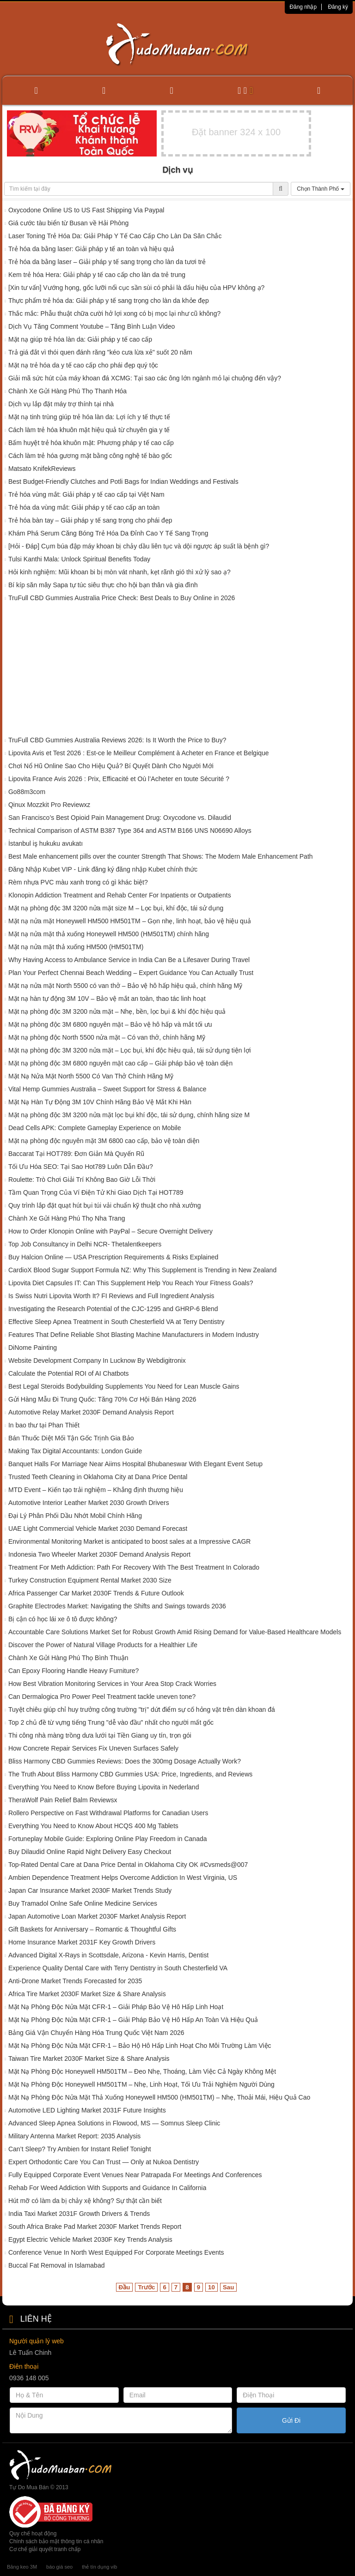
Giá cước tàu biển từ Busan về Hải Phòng (68, 223)
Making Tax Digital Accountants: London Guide (75, 1451)
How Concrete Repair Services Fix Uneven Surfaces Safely (93, 1748)
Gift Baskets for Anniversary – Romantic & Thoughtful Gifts (92, 1929)
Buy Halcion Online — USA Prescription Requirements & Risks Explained (113, 1257)
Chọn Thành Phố (320, 189)
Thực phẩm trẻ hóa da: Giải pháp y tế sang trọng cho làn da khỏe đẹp (108, 300)
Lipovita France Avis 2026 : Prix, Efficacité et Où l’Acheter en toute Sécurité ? (118, 778)
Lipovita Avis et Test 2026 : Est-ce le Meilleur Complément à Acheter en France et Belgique (138, 753)
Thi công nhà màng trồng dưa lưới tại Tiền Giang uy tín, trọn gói (99, 1735)
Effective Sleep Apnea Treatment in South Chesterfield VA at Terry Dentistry (116, 1321)
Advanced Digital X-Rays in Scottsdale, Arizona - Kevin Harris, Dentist (108, 1955)
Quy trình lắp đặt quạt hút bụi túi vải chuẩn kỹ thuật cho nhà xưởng (105, 1205)
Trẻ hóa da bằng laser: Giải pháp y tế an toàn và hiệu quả (91, 249)
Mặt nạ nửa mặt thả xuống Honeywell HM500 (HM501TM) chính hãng (108, 934)
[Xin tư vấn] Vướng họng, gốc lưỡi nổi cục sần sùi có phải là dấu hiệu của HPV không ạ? (136, 287)
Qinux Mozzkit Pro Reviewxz (49, 804)
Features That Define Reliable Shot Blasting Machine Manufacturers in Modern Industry (133, 1334)
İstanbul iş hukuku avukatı (45, 843)
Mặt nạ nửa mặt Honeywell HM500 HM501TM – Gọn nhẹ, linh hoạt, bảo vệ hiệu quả (129, 921)
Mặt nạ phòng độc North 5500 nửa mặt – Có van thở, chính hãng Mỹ (106, 1037)
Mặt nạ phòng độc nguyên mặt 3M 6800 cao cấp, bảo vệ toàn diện (103, 1140)
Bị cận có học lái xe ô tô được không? (62, 1619)
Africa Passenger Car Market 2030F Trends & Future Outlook (96, 1593)
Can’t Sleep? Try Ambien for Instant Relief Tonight (79, 2149)
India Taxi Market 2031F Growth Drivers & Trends (79, 2213)
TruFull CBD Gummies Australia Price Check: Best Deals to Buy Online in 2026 (121, 598)
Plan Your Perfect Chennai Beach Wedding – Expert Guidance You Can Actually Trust (131, 972)
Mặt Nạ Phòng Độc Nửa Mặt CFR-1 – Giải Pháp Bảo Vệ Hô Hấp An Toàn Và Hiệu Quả (133, 2019)
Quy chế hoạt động (32, 2533)
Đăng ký (338, 7)
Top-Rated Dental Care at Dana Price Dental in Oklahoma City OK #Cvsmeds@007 (128, 1864)
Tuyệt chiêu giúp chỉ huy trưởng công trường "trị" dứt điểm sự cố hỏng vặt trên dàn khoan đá (141, 1709)
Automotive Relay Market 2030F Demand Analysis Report (91, 1412)
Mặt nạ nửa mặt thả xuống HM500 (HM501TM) (76, 947)
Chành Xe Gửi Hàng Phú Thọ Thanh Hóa (67, 391)
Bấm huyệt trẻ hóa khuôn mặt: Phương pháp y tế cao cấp (91, 442)
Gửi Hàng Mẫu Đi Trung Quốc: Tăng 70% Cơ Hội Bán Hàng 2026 (102, 1399)
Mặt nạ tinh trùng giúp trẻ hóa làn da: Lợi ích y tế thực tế (89, 417)
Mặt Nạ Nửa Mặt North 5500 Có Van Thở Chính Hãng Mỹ (90, 1076)
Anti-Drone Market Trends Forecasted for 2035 (75, 1981)
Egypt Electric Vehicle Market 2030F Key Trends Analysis (90, 2239)
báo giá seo (59, 2567)
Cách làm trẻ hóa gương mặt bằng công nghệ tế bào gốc (90, 455)
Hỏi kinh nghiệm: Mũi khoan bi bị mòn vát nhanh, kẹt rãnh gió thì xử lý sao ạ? (119, 572)
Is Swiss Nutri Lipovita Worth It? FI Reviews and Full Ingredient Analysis (111, 1296)
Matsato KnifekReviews (42, 468)
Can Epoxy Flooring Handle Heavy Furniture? (73, 1670)
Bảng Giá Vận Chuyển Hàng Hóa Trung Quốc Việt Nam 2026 (96, 2032)
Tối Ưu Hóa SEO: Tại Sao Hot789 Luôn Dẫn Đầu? (80, 1166)
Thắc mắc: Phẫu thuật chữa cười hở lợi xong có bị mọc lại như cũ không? (114, 313)
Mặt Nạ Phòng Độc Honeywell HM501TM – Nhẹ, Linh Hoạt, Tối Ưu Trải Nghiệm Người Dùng (141, 2084)
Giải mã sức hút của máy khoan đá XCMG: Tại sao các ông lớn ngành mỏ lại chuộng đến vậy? (144, 378)
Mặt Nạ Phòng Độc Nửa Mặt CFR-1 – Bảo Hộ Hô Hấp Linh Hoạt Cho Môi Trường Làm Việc (139, 2045)
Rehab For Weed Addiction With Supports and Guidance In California (107, 2187)
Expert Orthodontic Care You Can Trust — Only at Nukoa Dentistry (103, 2162)
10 (211, 2287)
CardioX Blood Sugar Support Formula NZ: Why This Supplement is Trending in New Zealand (142, 1270)
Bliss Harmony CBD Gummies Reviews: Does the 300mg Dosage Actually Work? (124, 1761)
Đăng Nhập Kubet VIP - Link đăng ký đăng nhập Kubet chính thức (102, 869)
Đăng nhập (303, 7)
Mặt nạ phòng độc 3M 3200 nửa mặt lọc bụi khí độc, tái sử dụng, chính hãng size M (129, 1115)
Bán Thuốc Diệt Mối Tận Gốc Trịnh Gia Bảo (71, 1438)
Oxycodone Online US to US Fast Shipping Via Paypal (86, 210)
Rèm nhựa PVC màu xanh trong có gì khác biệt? (78, 882)
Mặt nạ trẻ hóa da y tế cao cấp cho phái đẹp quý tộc (83, 365)
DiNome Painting (32, 1347)
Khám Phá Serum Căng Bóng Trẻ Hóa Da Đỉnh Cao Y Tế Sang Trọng (108, 533)
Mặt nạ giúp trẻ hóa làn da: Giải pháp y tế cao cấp (80, 339)
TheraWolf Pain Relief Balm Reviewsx (62, 1800)
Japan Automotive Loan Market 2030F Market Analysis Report (97, 1916)
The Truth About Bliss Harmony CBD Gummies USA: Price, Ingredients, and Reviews (130, 1774)
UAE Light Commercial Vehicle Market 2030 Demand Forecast (98, 1528)
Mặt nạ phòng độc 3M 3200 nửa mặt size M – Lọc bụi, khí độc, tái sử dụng (115, 908)
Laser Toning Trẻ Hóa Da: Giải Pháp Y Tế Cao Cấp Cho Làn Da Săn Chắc (115, 236)
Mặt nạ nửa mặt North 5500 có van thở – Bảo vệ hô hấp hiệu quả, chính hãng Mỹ (125, 985)
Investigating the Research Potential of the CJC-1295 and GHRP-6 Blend (113, 1308)
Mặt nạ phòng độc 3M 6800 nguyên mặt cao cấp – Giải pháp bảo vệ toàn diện (120, 1063)
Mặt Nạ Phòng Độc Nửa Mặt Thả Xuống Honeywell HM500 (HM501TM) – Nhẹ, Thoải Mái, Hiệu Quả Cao (159, 2097)
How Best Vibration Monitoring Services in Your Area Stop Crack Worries (112, 1683)
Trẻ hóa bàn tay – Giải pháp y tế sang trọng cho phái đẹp (90, 520)
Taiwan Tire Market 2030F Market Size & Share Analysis (89, 2058)
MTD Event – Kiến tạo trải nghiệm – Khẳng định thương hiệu (95, 1489)
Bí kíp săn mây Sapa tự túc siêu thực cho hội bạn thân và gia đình (103, 585)
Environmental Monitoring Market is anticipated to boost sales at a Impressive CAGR (129, 1541)
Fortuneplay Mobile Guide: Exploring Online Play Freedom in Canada (107, 1838)
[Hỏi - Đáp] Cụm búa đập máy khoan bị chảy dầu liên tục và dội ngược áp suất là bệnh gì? (138, 546)
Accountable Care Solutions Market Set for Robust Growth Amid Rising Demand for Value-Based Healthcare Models (174, 1632)
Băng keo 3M (22, 2567)
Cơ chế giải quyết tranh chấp (44, 2549)
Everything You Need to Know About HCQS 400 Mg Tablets (93, 1826)
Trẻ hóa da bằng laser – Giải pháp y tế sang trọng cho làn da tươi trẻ (107, 261)
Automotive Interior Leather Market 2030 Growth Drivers (88, 1502)
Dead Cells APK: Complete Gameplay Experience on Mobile (94, 1128)
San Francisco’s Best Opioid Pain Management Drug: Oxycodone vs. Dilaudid (119, 817)
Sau (228, 2287)
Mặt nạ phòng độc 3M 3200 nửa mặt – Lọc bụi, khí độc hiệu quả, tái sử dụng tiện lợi (129, 1050)
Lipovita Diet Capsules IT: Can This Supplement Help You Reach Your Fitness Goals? (130, 1283)
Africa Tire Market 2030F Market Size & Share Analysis (87, 1994)
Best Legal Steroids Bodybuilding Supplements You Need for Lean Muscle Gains (123, 1386)
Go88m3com (26, 791)
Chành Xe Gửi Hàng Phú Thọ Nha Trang (66, 1218)
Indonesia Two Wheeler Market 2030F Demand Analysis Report (99, 1554)
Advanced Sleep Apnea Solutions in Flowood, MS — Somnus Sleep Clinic (114, 2123)
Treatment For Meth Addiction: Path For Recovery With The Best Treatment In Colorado (133, 1567)
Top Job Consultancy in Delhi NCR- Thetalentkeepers (84, 1244)
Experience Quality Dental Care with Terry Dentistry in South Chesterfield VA (117, 1968)
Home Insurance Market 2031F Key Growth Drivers (81, 1942)
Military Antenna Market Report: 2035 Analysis (74, 2136)
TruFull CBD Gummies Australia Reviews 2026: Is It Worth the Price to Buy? (117, 740)
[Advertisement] (177, 670)
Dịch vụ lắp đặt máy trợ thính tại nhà (61, 404)
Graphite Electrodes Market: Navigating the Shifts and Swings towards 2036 (117, 1606)
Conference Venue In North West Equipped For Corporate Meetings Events (116, 2252)
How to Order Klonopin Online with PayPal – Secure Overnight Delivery (110, 1231)
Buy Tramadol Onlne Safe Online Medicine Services (82, 1903)
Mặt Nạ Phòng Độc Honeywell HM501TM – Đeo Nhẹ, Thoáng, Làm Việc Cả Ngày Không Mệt (142, 2071)
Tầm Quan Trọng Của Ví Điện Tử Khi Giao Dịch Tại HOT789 (96, 1192)
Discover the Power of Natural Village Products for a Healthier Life (102, 1645)
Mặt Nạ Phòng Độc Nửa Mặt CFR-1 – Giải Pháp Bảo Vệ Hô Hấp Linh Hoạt (115, 2006)
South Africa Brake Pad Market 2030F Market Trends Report (94, 2226)
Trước (146, 2287)
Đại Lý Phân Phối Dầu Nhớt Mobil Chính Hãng (75, 1515)
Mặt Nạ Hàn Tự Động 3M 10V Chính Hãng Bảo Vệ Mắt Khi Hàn (99, 1102)
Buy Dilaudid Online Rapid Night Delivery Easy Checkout (89, 1851)
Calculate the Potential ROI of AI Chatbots (69, 1373)
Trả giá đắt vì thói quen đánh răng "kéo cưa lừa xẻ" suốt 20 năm (100, 352)
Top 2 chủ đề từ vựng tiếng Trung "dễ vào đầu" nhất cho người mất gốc (111, 1722)
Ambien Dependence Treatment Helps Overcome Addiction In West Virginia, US (122, 1877)
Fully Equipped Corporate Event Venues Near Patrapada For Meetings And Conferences (135, 2175)
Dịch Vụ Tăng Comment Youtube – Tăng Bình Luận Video (91, 326)
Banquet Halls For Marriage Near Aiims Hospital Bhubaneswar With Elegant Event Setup (135, 1464)
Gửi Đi (291, 2420)
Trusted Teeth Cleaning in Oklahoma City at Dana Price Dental (98, 1477)
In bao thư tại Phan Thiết (44, 1425)
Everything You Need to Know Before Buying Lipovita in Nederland (103, 1787)
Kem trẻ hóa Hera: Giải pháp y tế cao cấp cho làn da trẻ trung (96, 274)
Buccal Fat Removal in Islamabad (56, 2265)
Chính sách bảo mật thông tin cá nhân (56, 2541)
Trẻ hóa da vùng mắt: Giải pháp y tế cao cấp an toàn (83, 507)
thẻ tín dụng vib (99, 2567)
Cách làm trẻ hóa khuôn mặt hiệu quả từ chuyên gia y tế (89, 429)
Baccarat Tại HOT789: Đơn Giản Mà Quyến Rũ (76, 1153)
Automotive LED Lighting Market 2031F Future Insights (87, 2110)
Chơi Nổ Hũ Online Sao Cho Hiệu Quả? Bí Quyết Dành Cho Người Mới (111, 766)
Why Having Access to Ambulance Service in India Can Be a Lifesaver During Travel (129, 959)
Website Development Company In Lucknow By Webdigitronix (97, 1360)
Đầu (124, 2287)
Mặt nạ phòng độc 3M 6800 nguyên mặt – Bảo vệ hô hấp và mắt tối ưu (110, 1024)
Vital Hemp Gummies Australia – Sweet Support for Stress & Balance (107, 1089)
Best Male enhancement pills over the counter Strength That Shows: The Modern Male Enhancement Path (160, 856)
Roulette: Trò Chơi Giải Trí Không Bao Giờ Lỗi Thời (81, 1179)
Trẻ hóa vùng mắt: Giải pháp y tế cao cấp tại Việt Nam (86, 494)
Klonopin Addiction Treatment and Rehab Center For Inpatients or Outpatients (119, 895)
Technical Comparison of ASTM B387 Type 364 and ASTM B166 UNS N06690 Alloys (129, 830)
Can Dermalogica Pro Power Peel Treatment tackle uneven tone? (102, 1696)
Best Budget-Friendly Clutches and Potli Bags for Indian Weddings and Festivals (123, 481)
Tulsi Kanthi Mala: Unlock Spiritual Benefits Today (79, 559)
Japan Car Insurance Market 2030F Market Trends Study (89, 1890)
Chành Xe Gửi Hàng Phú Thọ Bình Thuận (68, 1657)
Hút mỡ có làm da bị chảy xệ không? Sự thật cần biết (85, 2200)
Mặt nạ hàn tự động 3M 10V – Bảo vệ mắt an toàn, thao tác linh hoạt (107, 998)
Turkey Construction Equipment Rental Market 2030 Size (89, 1580)
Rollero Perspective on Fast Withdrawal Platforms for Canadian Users (108, 1813)
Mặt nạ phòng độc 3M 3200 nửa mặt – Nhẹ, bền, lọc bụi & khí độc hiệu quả (117, 1011)
